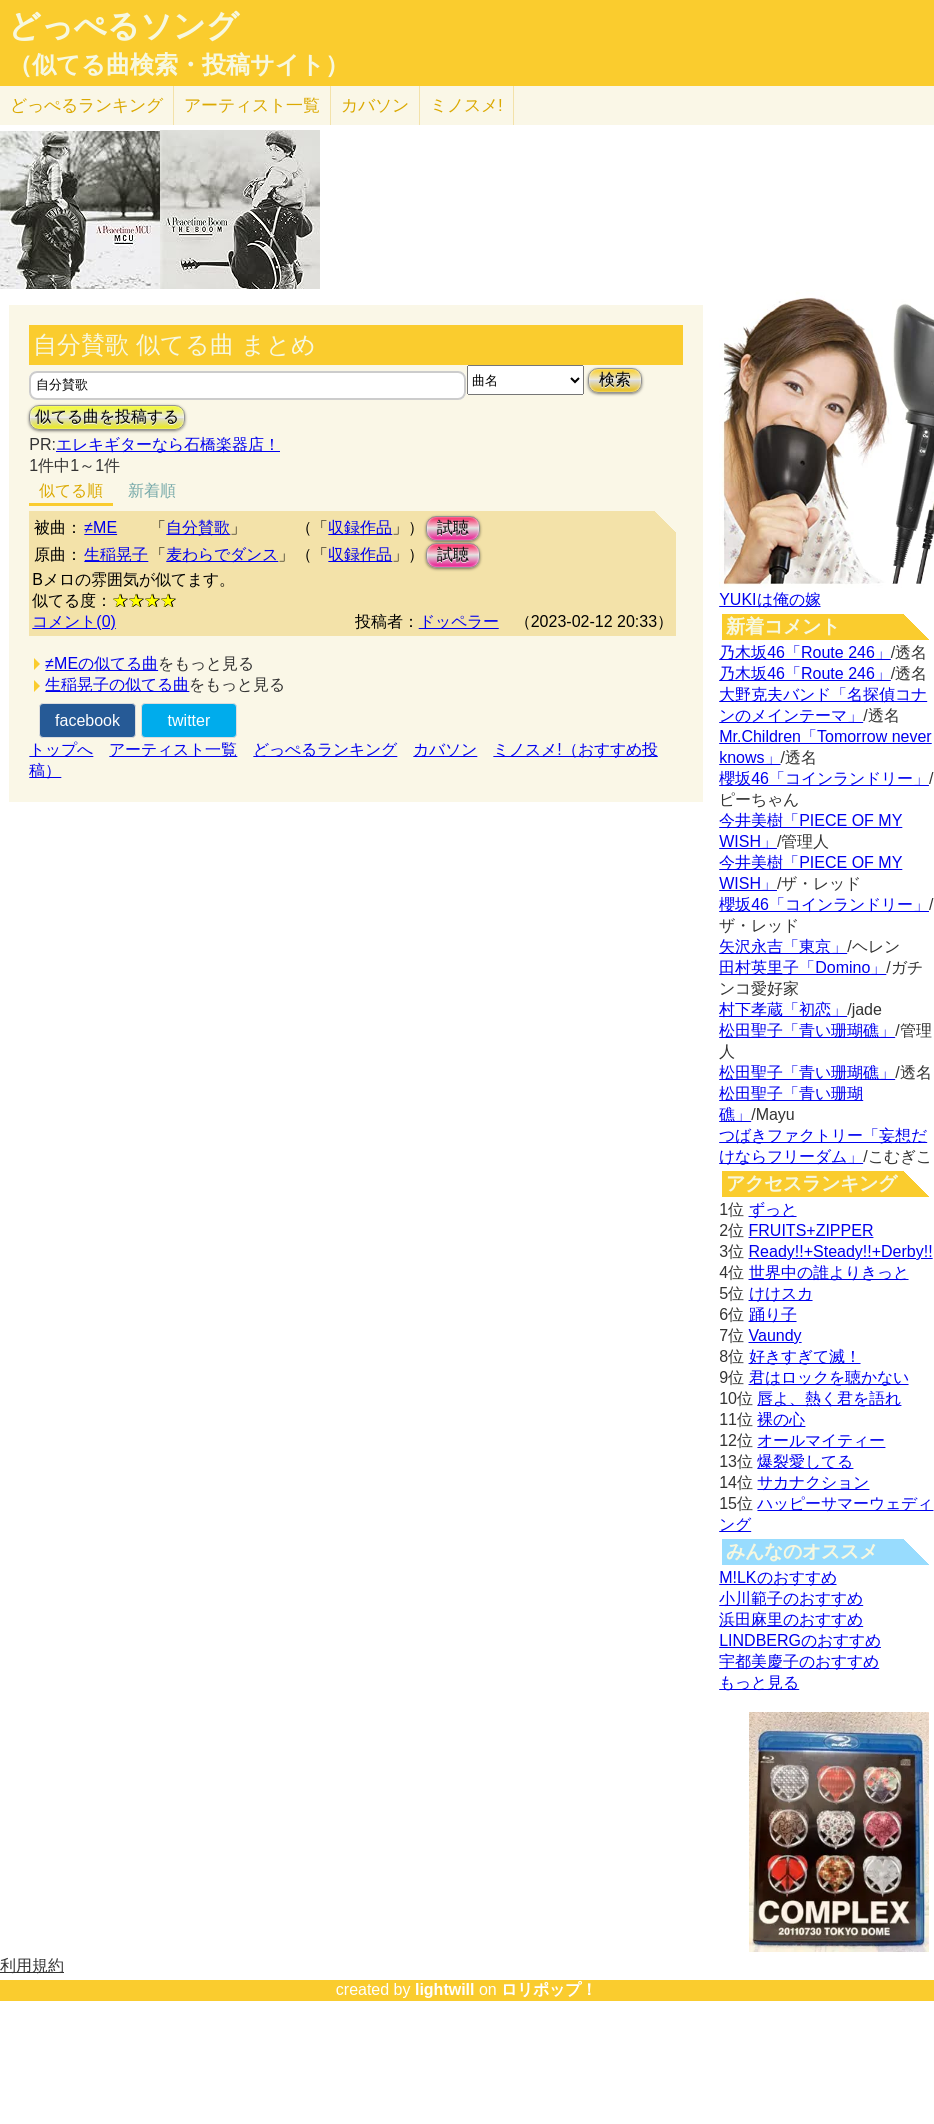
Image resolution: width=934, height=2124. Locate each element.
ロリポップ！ (549, 1989)
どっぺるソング (123, 26)
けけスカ (781, 1293)
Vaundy (775, 1335)
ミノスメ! (466, 105)
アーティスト (252, 105)
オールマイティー (821, 1440)
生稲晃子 (116, 554)
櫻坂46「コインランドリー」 (824, 778)
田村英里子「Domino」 (802, 967)
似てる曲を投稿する (107, 416)
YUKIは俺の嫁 (769, 599)
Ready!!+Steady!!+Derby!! (841, 1251)
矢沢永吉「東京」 (783, 946)
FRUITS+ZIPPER (811, 1230)
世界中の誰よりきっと (829, 1272)
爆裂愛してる (805, 1461)
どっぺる (86, 105)
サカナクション (813, 1482)
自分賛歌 (198, 527)
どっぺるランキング (325, 749)
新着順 (152, 490)
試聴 (453, 527)
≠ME (100, 527)
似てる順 (71, 490)
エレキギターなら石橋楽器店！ (168, 444)
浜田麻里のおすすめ (791, 1619)
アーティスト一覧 (173, 749)
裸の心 (781, 1419)
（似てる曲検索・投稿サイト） (178, 65)
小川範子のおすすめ (791, 1598)
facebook (87, 720)
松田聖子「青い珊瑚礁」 (807, 1030)
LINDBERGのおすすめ (800, 1640)
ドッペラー (459, 621)
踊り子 (773, 1314)
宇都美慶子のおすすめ (799, 1661)
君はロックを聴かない (829, 1377)
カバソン (375, 105)
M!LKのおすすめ (777, 1577)
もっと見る (759, 1682)
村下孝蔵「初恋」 (783, 1009)
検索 (615, 379)
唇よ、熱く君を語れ (829, 1398)
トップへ (61, 749)
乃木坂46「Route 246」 (805, 652)
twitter (189, 720)
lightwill (445, 1989)
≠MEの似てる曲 (101, 663)
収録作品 (360, 527)
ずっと (773, 1209)
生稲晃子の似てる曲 (117, 684)
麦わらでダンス (222, 554)
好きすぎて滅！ (805, 1356)
